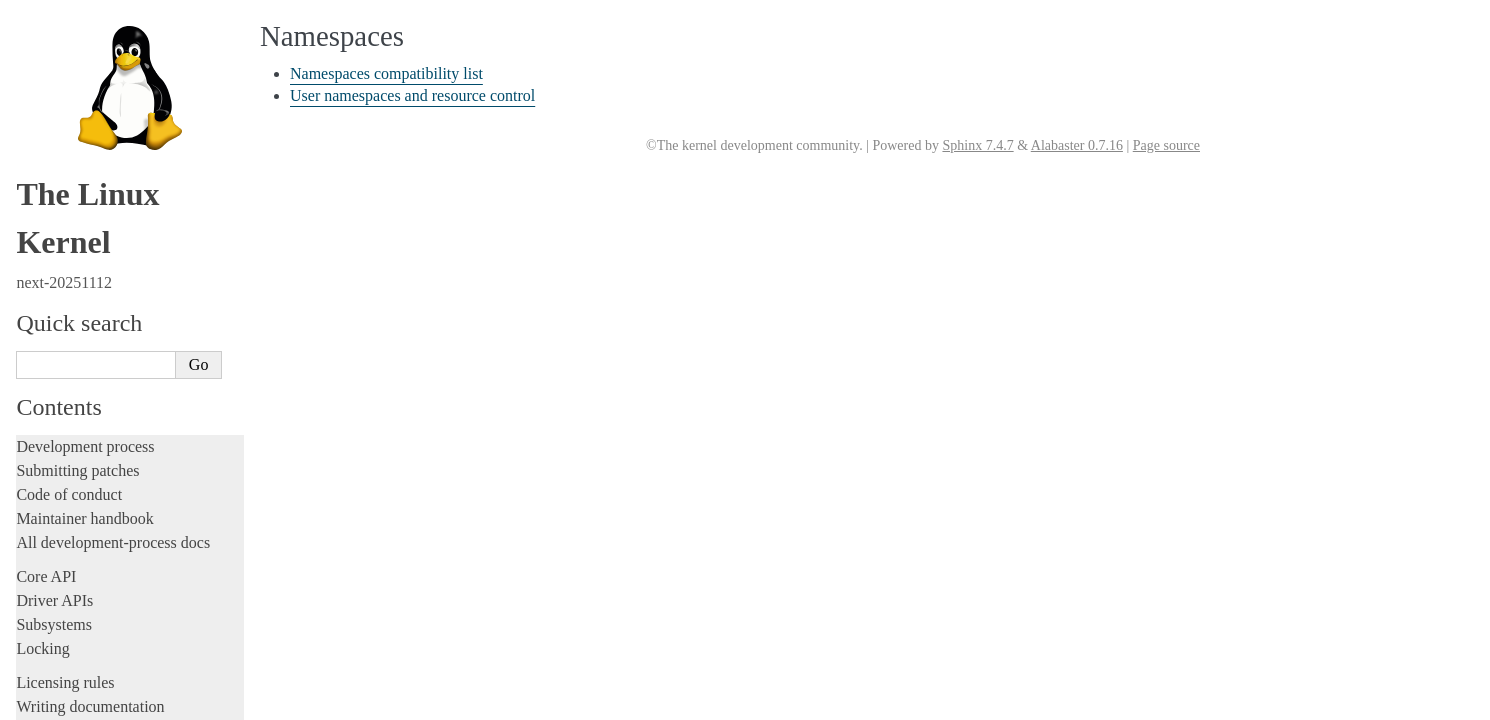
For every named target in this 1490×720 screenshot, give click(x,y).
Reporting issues (69, 493)
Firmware (47, 575)
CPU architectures (74, 633)
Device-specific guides (95, 404)
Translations (55, 701)
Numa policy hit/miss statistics (123, 185)
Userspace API (63, 541)
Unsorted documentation (95, 667)
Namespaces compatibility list (386, 73)
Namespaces (77, 165)
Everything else (74, 447)
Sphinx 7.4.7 (977, 145)
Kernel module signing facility (122, 146)
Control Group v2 (89, 68)
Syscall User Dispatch (100, 224)
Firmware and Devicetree (97, 599)
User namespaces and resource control (412, 95)
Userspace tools (66, 517)
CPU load (68, 107)
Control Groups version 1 (109, 87)
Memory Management (101, 126)
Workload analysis (83, 425)
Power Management (95, 204)
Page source (1166, 145)
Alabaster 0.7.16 (1077, 145)
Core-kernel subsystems (102, 47)
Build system (58, 469)
